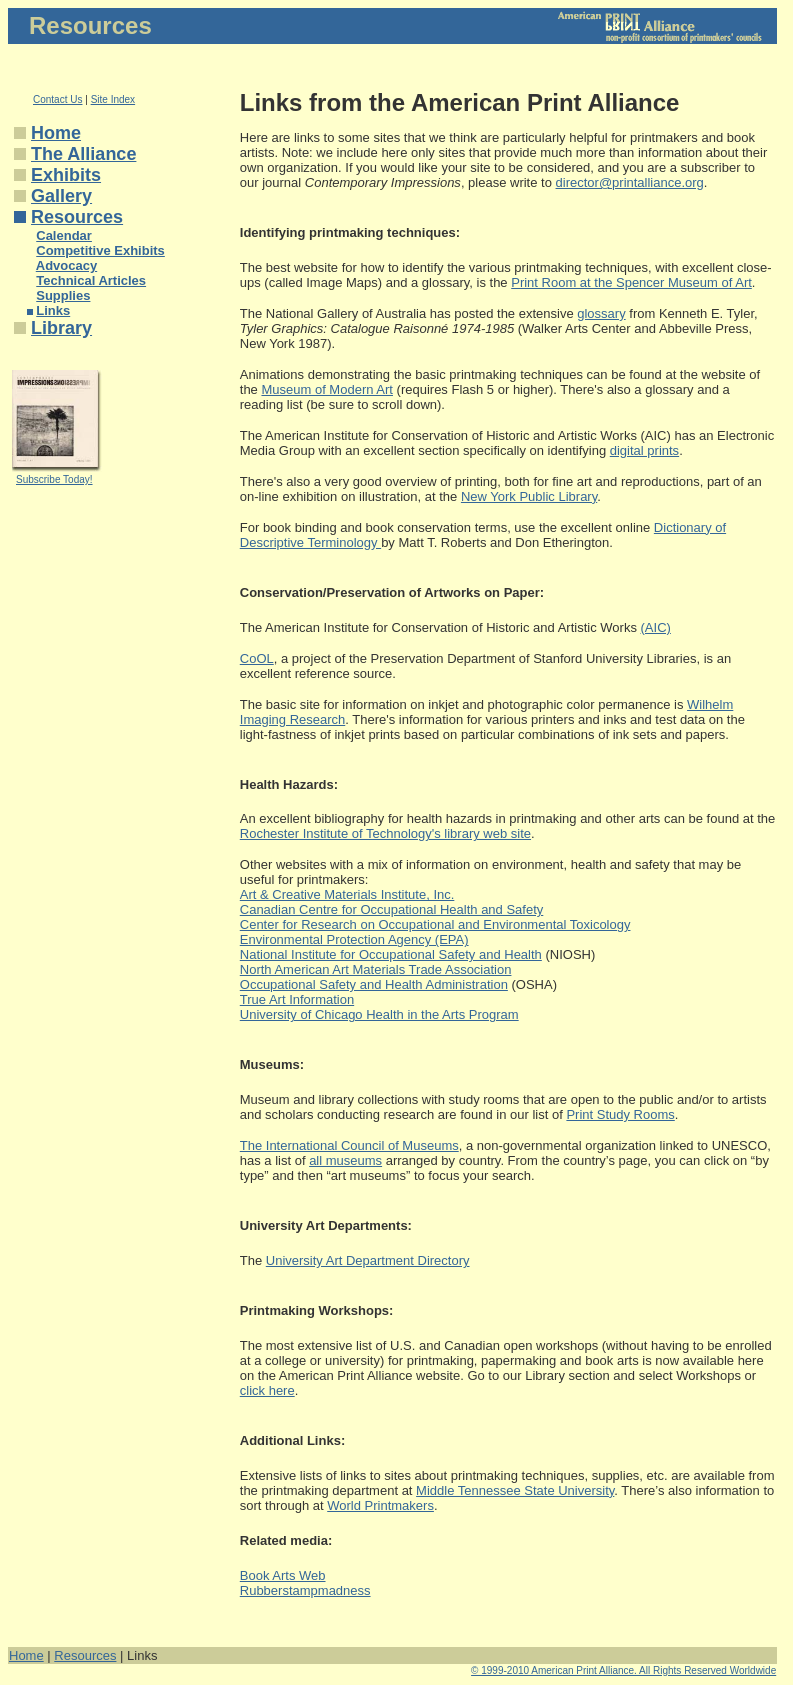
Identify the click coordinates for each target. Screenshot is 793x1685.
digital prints (644, 450)
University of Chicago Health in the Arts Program (379, 1014)
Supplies (63, 295)
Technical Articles (91, 280)
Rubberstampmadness (305, 1590)
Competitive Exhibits (100, 250)
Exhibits (66, 175)
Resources (77, 217)
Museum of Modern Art (327, 389)
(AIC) (656, 627)
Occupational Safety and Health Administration (374, 984)
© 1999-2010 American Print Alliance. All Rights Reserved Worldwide (623, 1670)
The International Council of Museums (349, 1145)
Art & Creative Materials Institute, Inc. (347, 894)
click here (267, 1390)
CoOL (257, 658)
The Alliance (83, 154)
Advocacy (66, 265)
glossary (601, 313)
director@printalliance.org (630, 182)
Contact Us (57, 99)
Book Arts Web (283, 1575)
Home (56, 133)
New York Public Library (529, 496)
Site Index (113, 99)
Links (53, 310)
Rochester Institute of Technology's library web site (385, 833)
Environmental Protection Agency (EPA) (354, 939)
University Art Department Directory (368, 1260)
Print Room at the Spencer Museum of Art (631, 282)
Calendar (64, 235)
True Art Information (297, 999)
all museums (345, 1160)
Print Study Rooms (620, 1114)
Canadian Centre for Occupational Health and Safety (392, 909)
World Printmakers (380, 1505)
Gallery (61, 196)
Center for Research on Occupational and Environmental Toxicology (435, 924)
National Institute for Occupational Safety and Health (391, 954)
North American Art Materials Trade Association (376, 969)
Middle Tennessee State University (515, 1490)
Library (61, 328)
